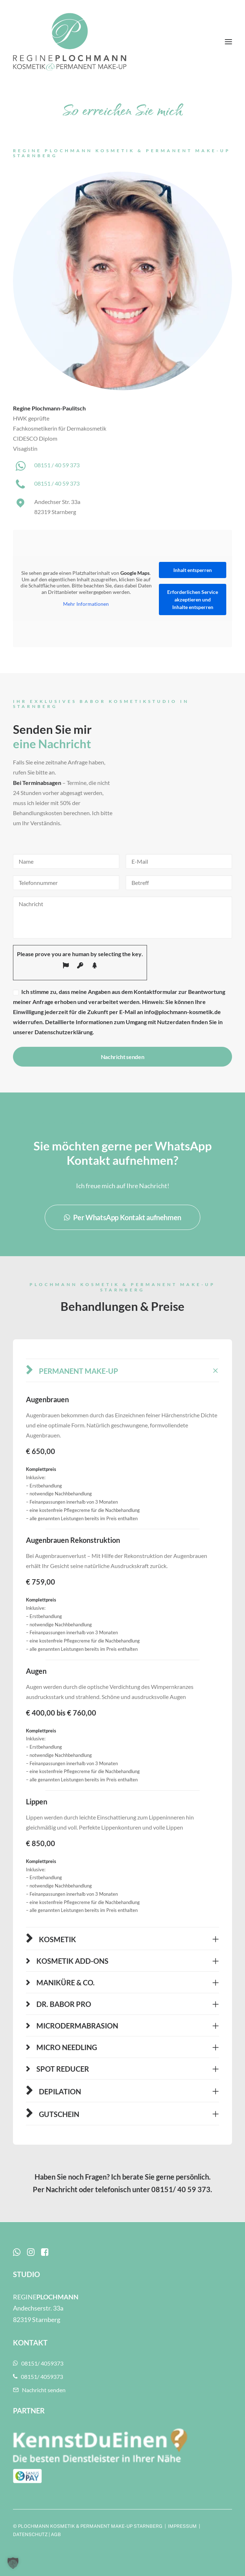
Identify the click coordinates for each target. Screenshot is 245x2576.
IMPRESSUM (182, 2526)
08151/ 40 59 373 (180, 2189)
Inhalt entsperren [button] (192, 570)
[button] (228, 41)
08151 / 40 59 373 (57, 465)
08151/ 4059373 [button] (38, 2363)
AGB (56, 2534)
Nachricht (61, 2189)
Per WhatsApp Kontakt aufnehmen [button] (122, 1217)
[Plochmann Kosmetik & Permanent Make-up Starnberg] (69, 42)
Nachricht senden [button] (39, 2389)
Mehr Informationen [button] (86, 604)
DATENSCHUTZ (30, 2534)
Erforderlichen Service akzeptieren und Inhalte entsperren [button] (192, 599)
